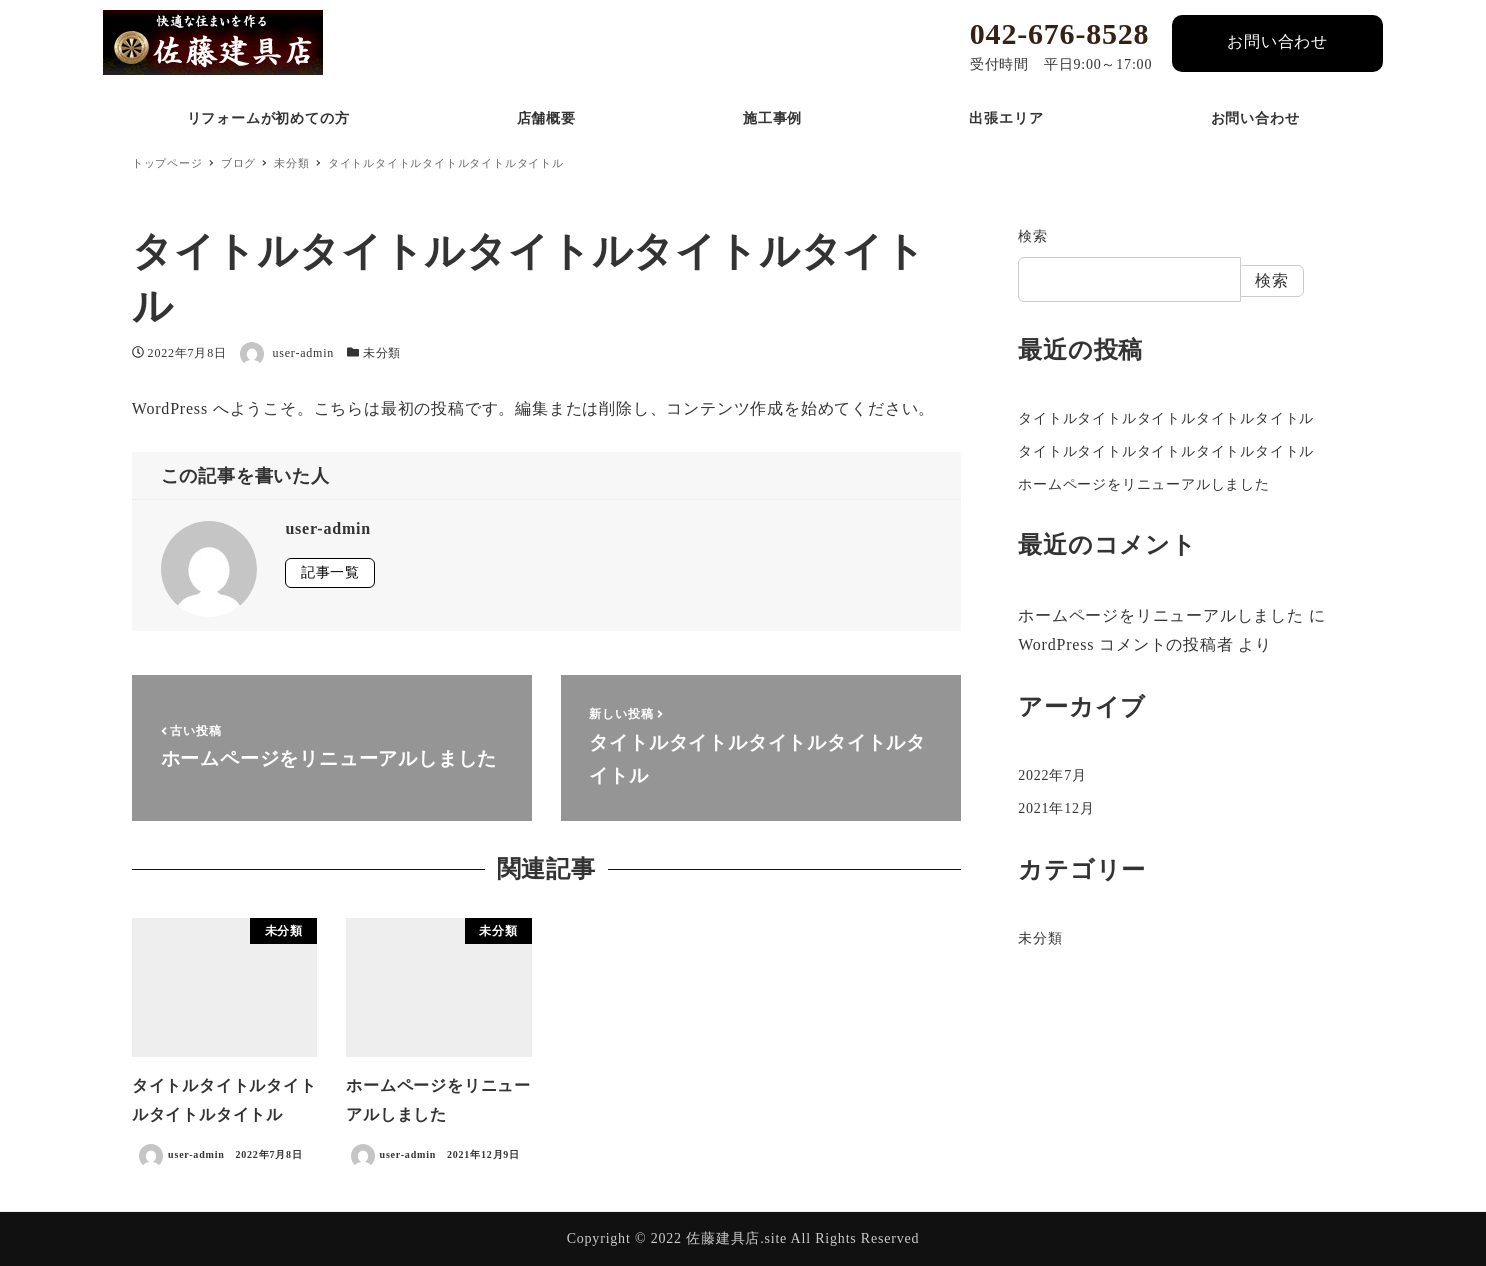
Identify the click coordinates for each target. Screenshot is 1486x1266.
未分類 (382, 353)
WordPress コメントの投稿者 (1125, 644)
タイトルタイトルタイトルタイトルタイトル (1166, 418)
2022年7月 (1052, 775)
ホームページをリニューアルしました (1144, 484)
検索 (1033, 236)
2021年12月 (1056, 808)
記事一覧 (330, 572)
